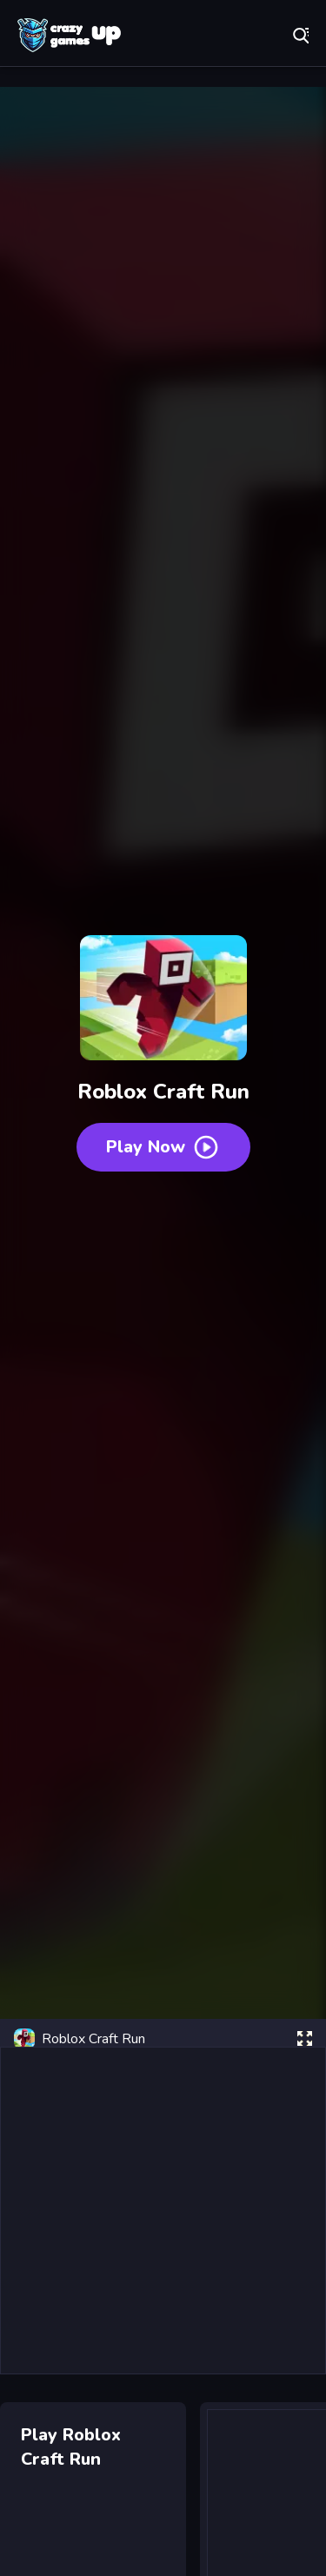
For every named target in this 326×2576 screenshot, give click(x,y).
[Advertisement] (163, 2211)
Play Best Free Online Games (69, 35)
